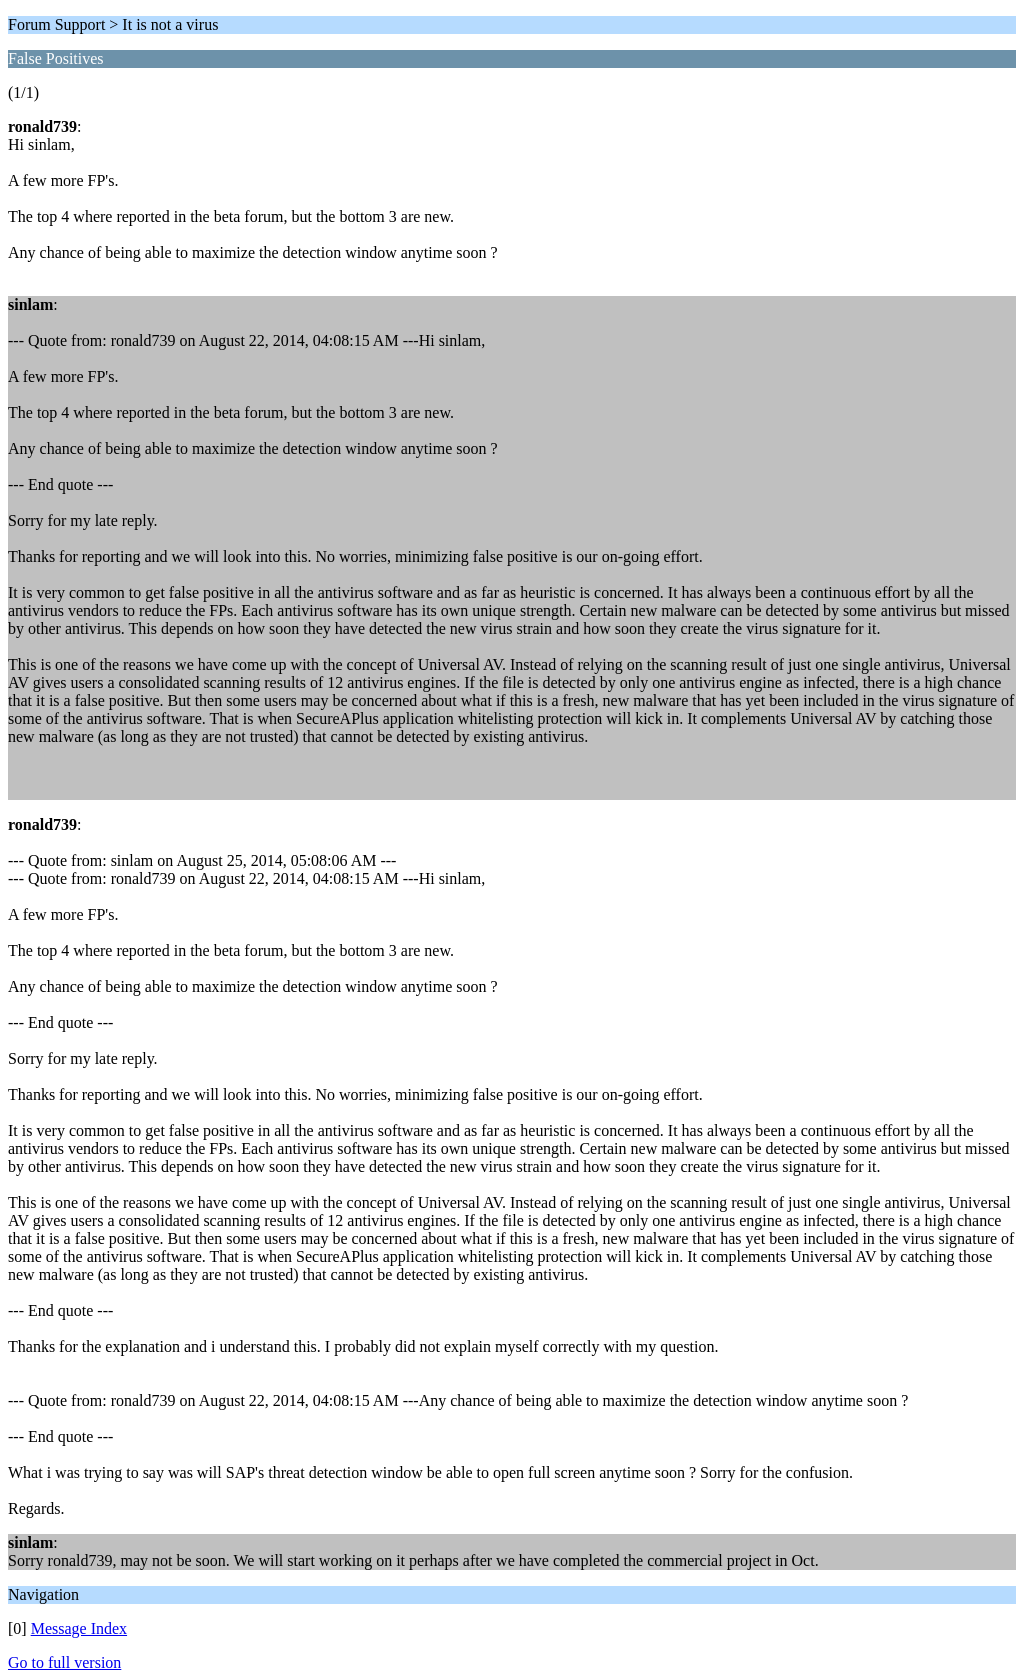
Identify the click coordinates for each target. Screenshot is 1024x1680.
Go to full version (64, 1662)
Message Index (79, 1628)
